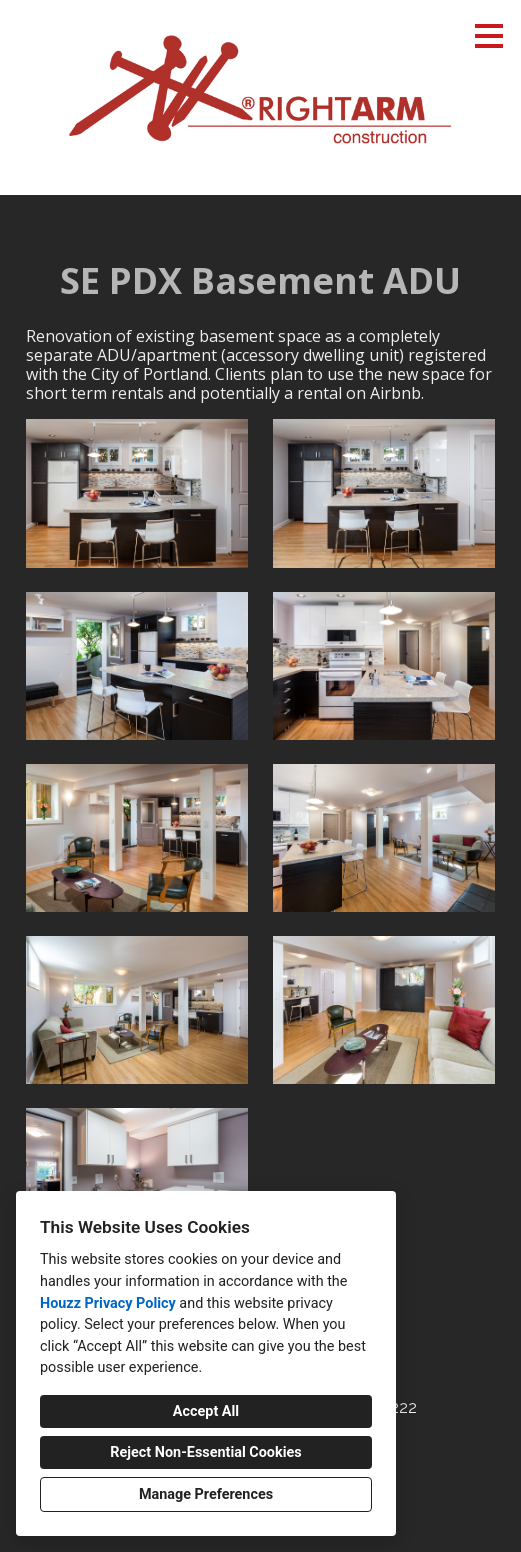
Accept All (206, 1411)
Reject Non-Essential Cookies (205, 1452)
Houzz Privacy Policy (108, 1303)
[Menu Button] (489, 36)
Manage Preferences (206, 1494)
